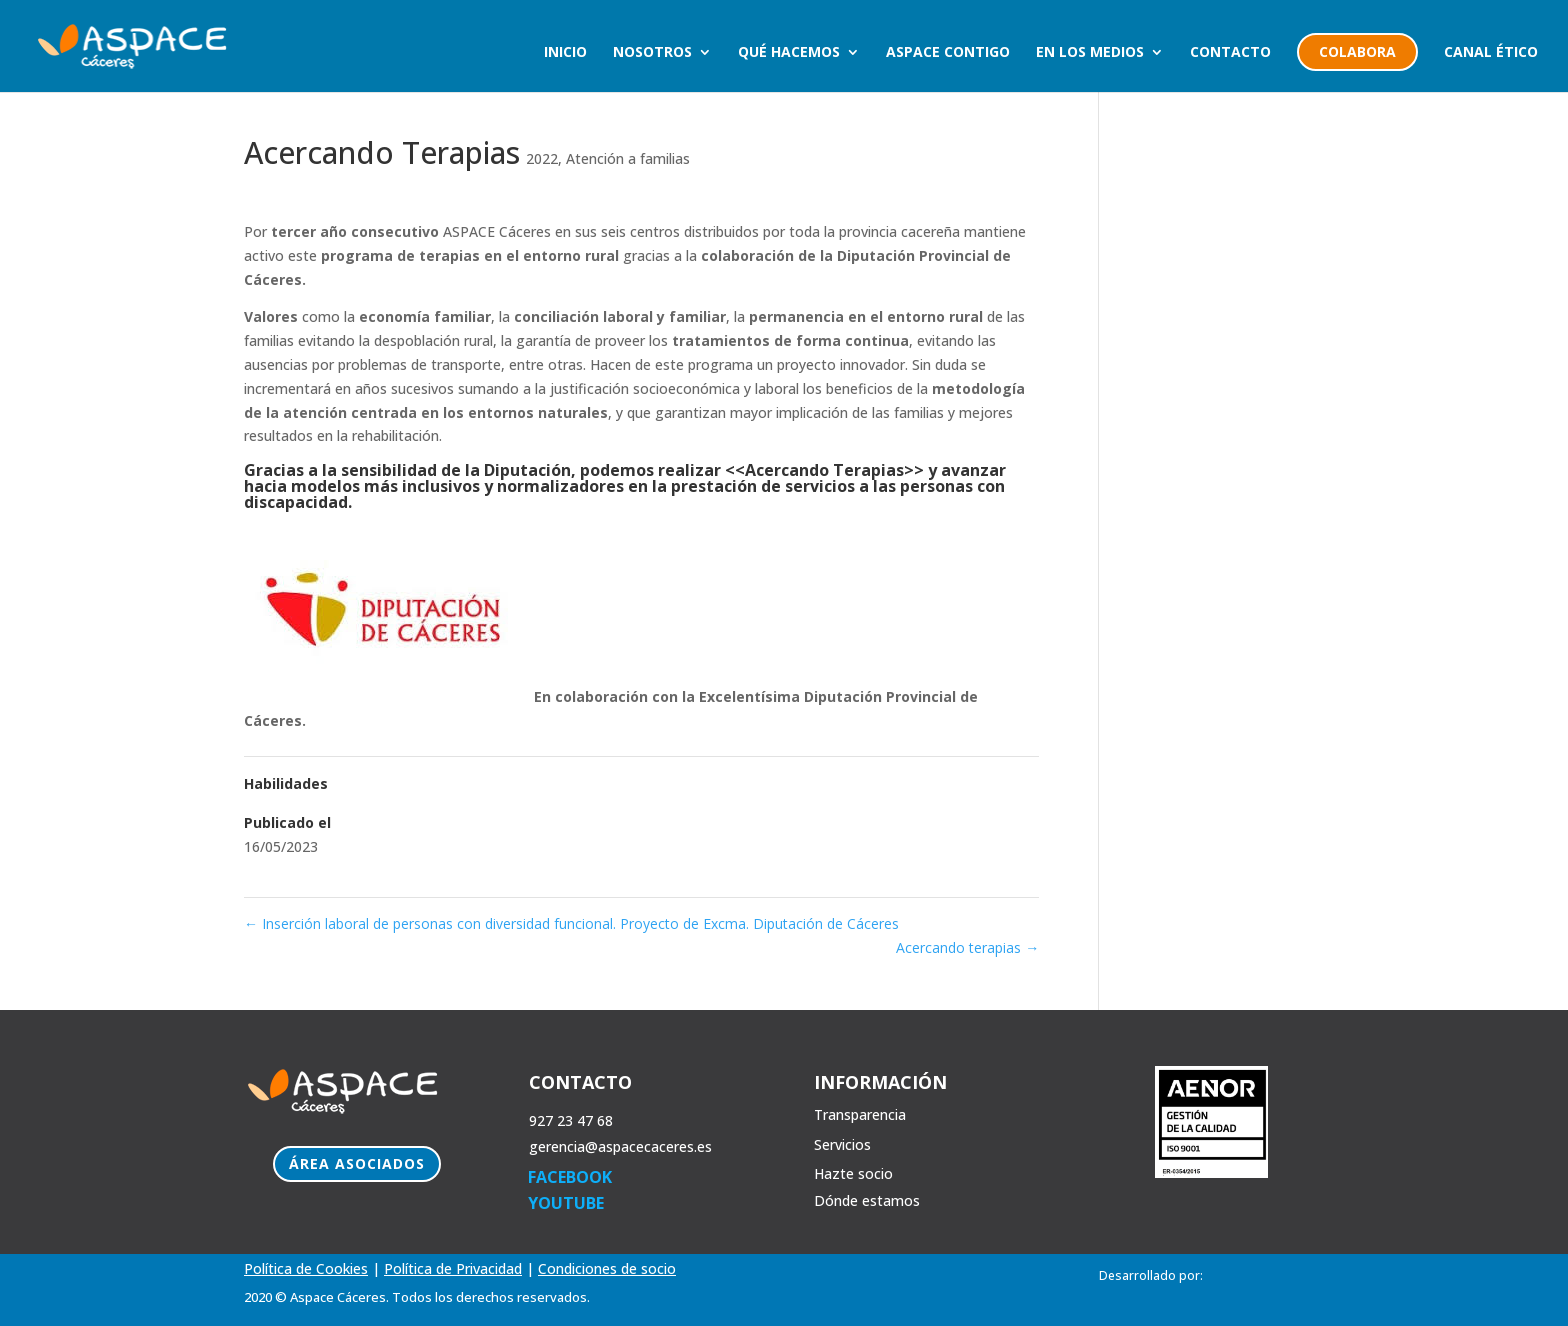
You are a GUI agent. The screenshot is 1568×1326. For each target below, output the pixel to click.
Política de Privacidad (453, 1268)
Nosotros (652, 53)
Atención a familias (628, 158)
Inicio (565, 53)
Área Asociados (357, 1163)
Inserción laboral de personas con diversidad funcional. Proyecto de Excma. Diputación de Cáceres (571, 923)
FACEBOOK (570, 1177)
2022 (542, 158)
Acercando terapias (967, 947)
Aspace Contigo (948, 53)
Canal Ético (1491, 53)
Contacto (1230, 53)
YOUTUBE (566, 1203)
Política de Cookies (306, 1268)
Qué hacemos (789, 53)
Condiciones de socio (607, 1268)
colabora (1357, 51)
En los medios (1090, 53)
